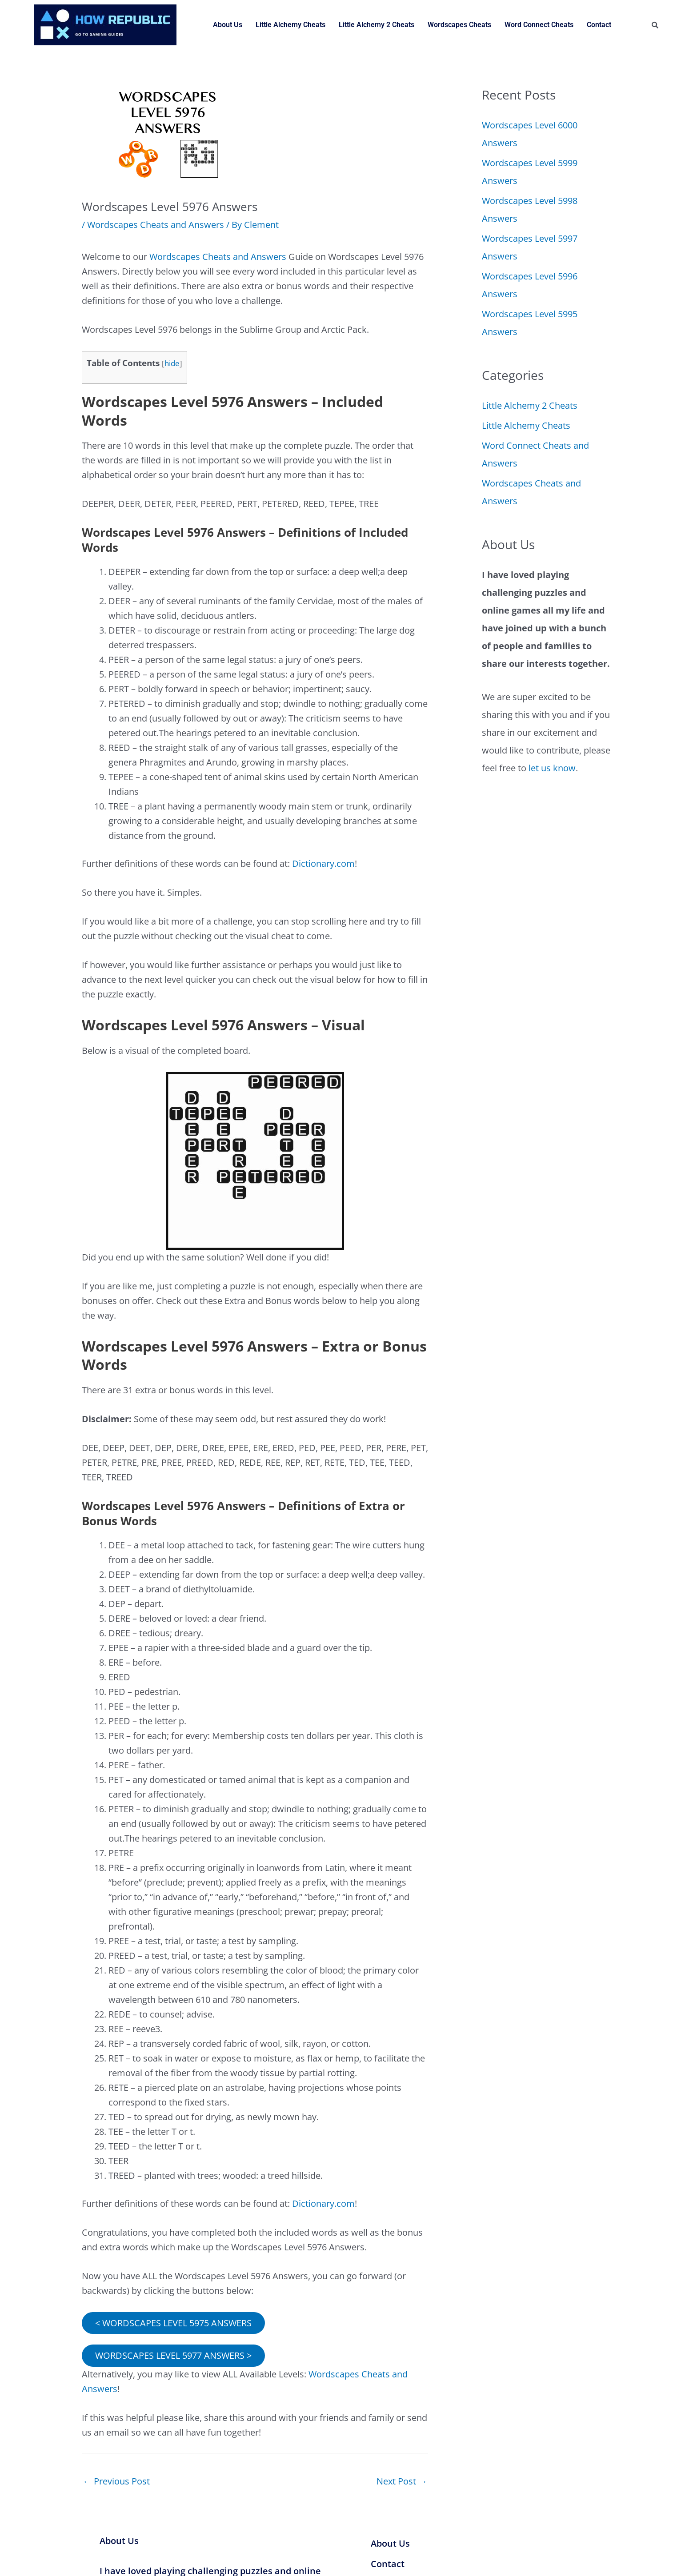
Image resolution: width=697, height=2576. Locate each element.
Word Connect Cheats (539, 24)
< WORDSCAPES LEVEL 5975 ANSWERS (173, 2322)
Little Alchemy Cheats (290, 24)
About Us (227, 24)
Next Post (402, 2481)
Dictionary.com (323, 863)
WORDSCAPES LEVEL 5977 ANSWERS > (173, 2355)
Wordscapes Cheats (459, 24)
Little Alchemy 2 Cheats (376, 24)
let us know (552, 768)
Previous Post (116, 2481)
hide (172, 363)
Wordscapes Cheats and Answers (155, 225)
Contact (599, 24)
